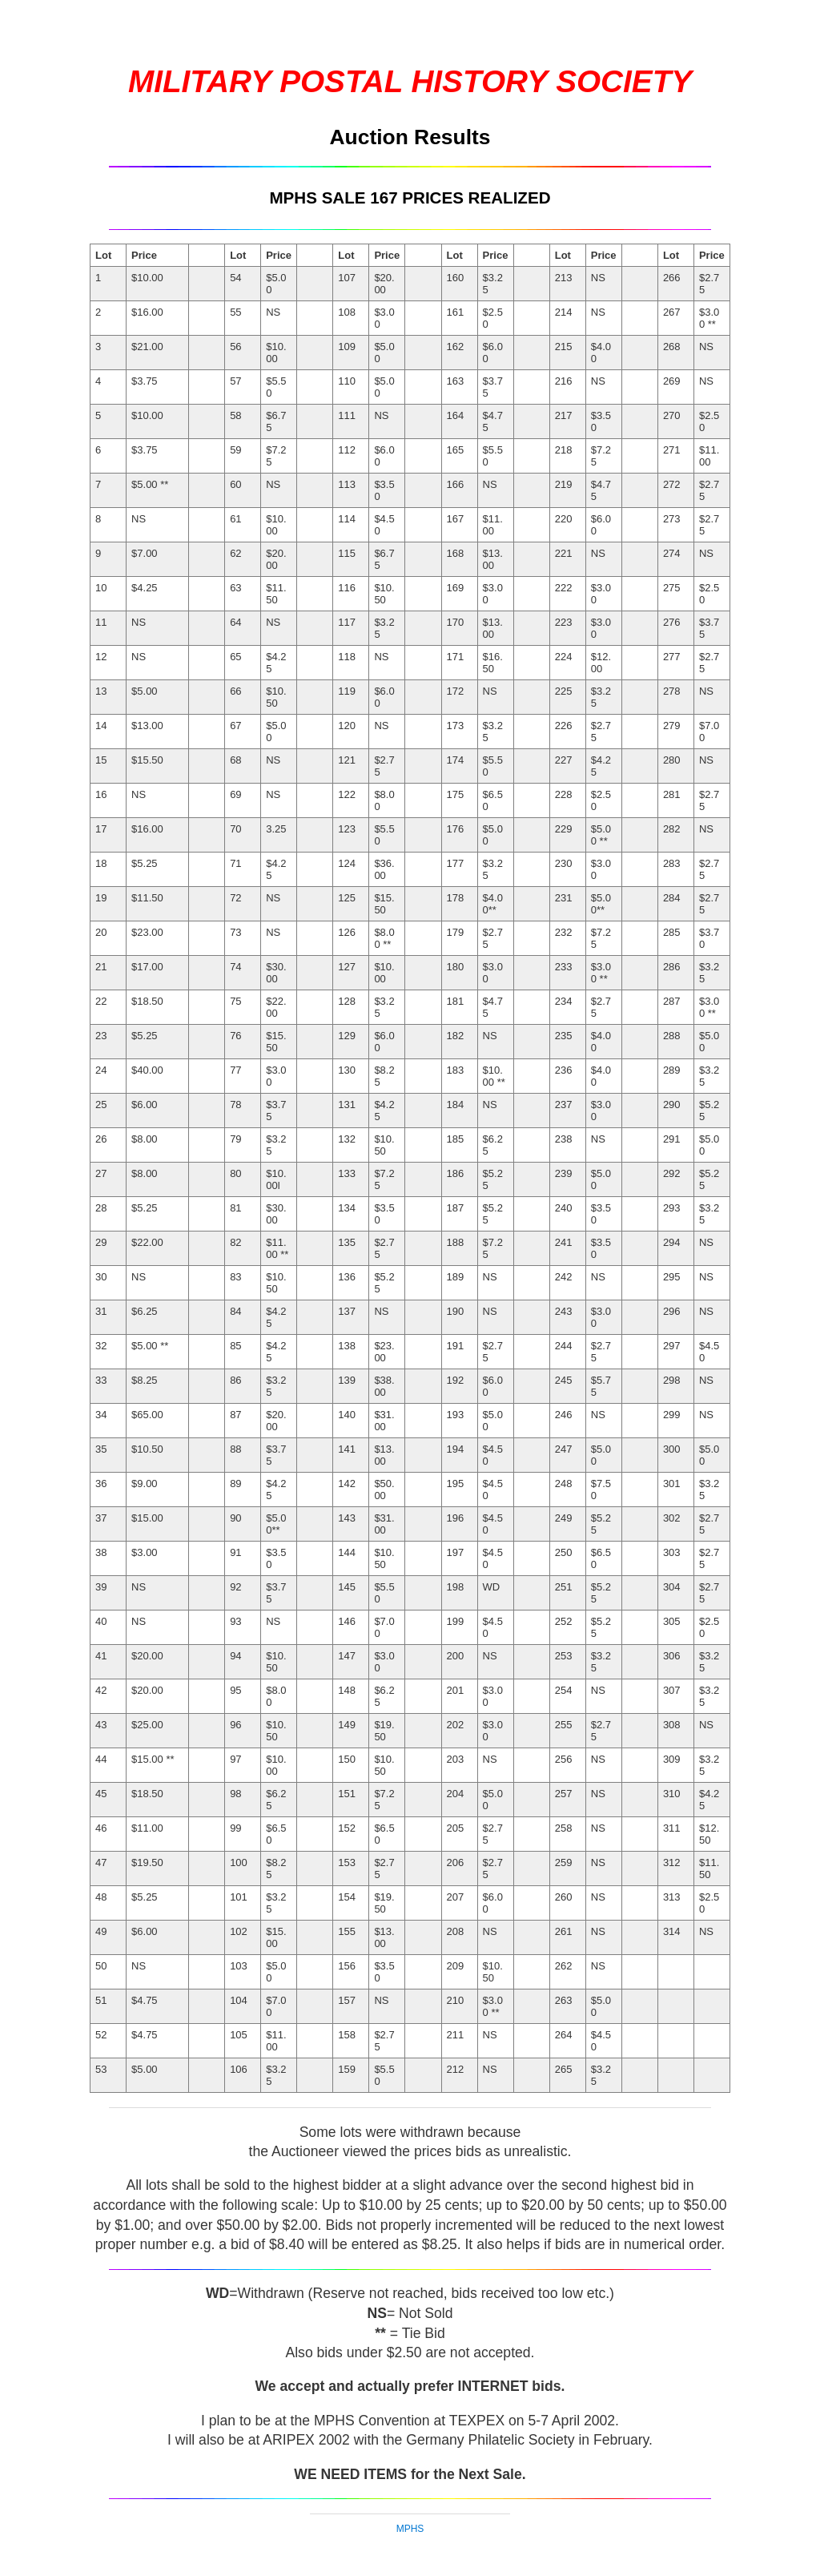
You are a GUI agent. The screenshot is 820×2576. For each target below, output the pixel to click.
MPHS (410, 2528)
